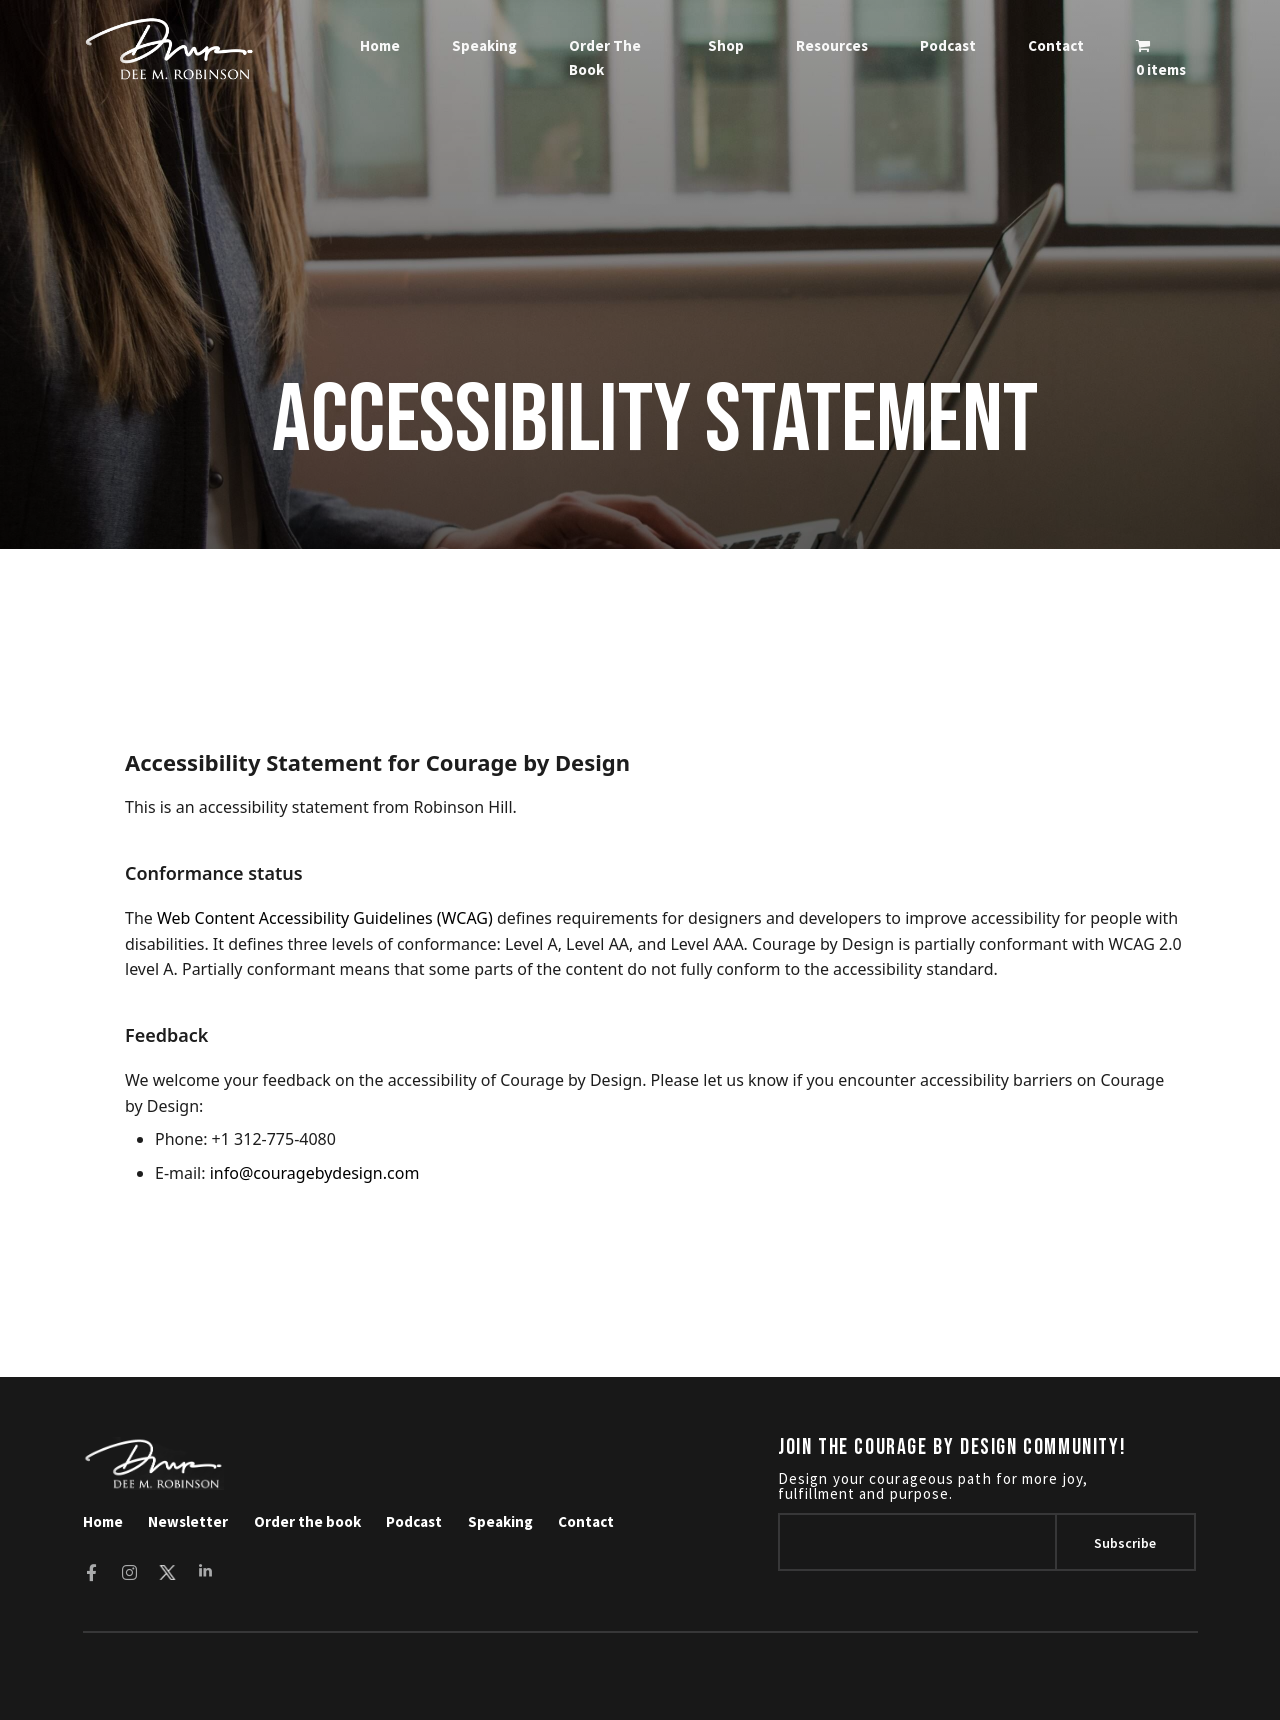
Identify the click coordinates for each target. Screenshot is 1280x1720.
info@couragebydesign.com (315, 1173)
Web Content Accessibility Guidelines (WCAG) (325, 918)
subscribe (1125, 1543)
